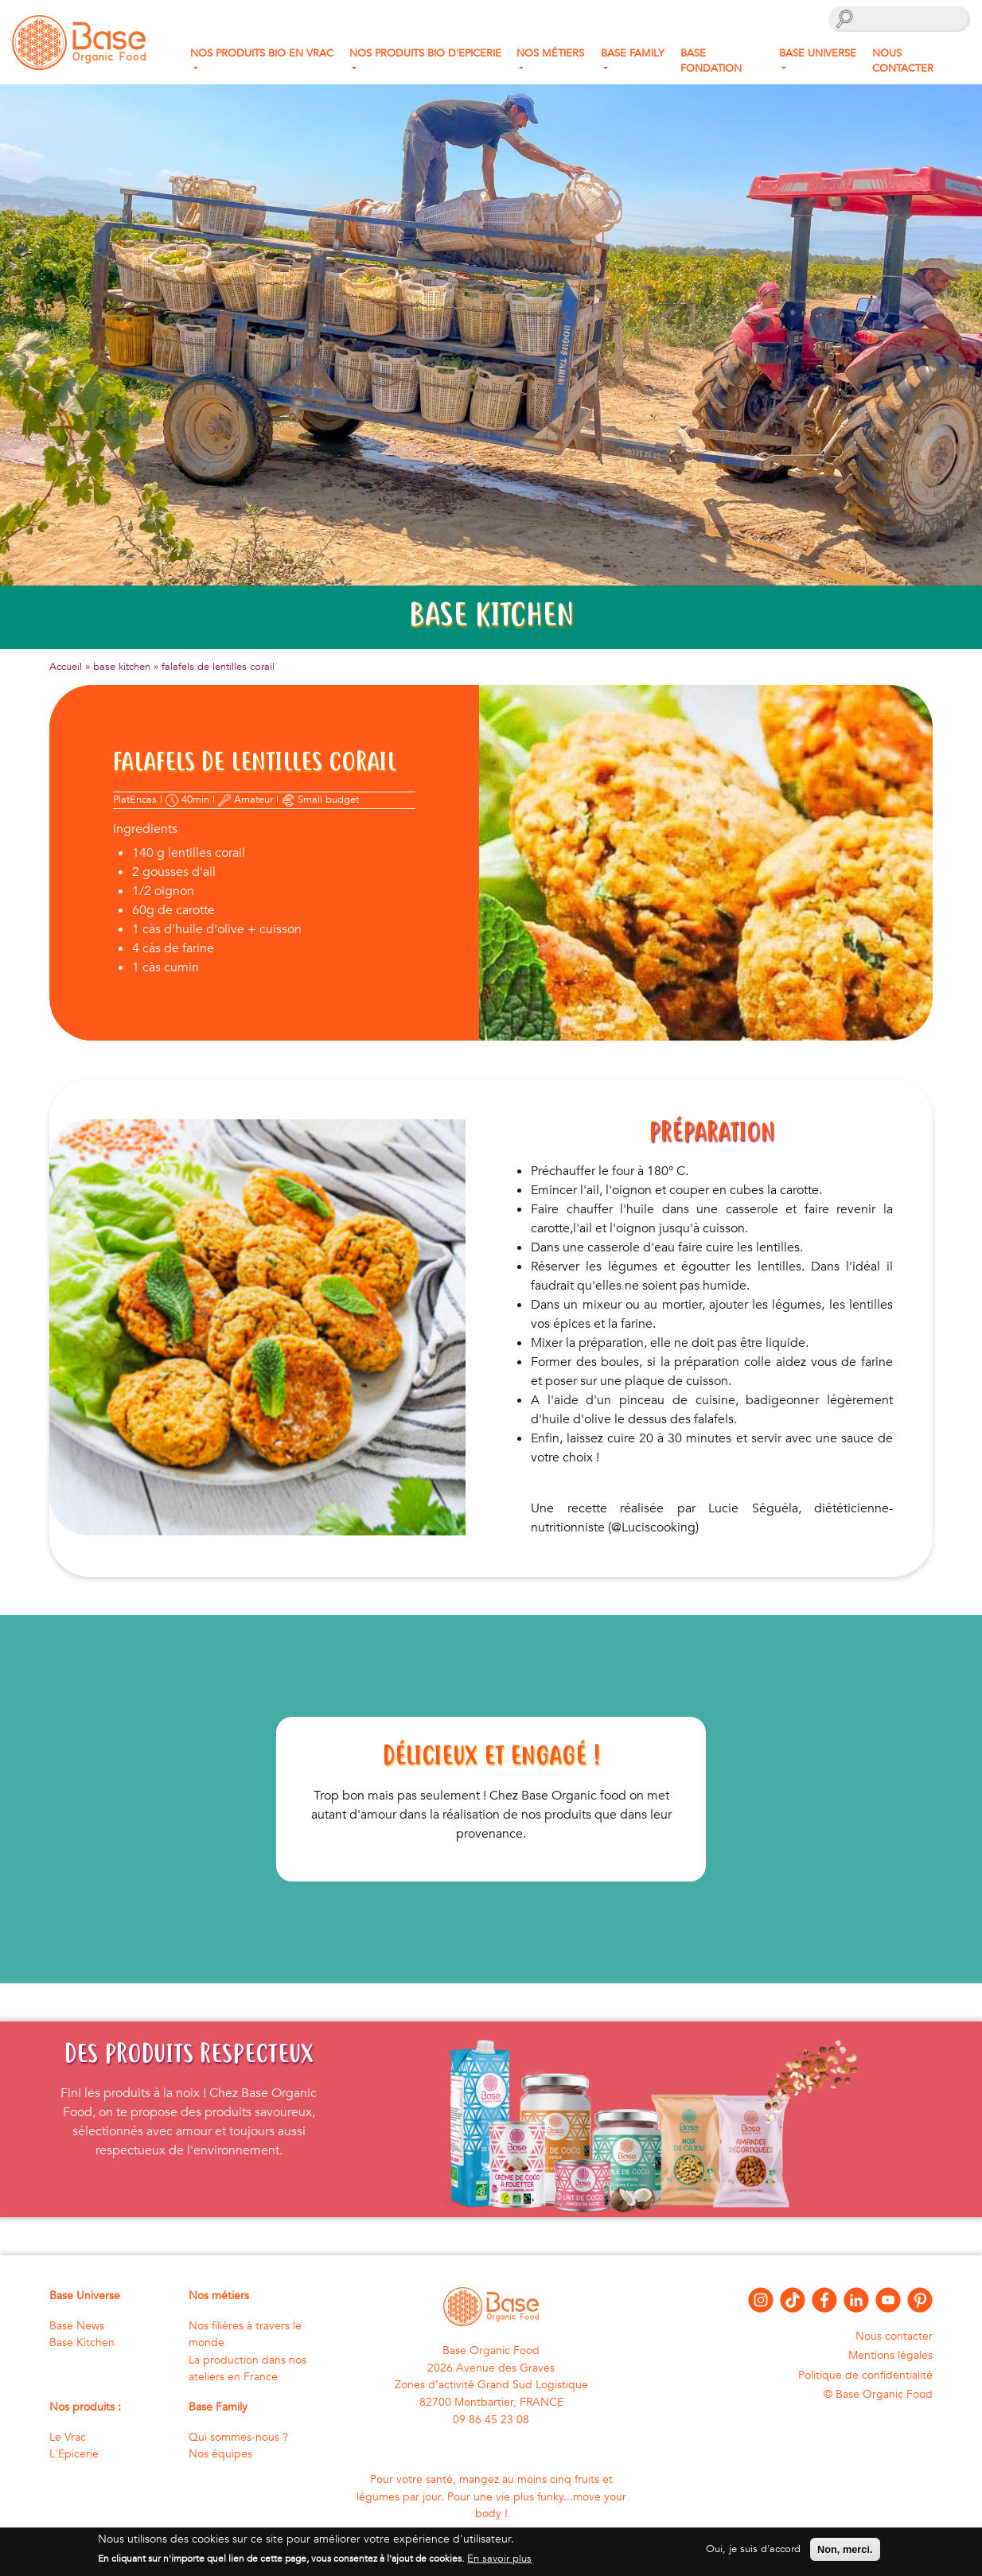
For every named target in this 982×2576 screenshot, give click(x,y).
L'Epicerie (74, 2453)
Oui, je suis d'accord (753, 2554)
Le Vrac (67, 2437)
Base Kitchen (82, 2342)
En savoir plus (499, 2563)
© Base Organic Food (878, 2394)
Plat (121, 799)
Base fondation (711, 61)
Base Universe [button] (817, 53)
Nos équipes (220, 2453)
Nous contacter (902, 61)
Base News (76, 2325)
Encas (143, 799)
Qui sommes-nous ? (238, 2437)
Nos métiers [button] (550, 53)
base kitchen (121, 667)
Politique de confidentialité (865, 2375)
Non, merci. (845, 2554)
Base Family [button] (632, 53)
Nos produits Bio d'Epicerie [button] (425, 53)
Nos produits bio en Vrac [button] (261, 53)
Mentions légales (890, 2355)
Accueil (65, 667)
